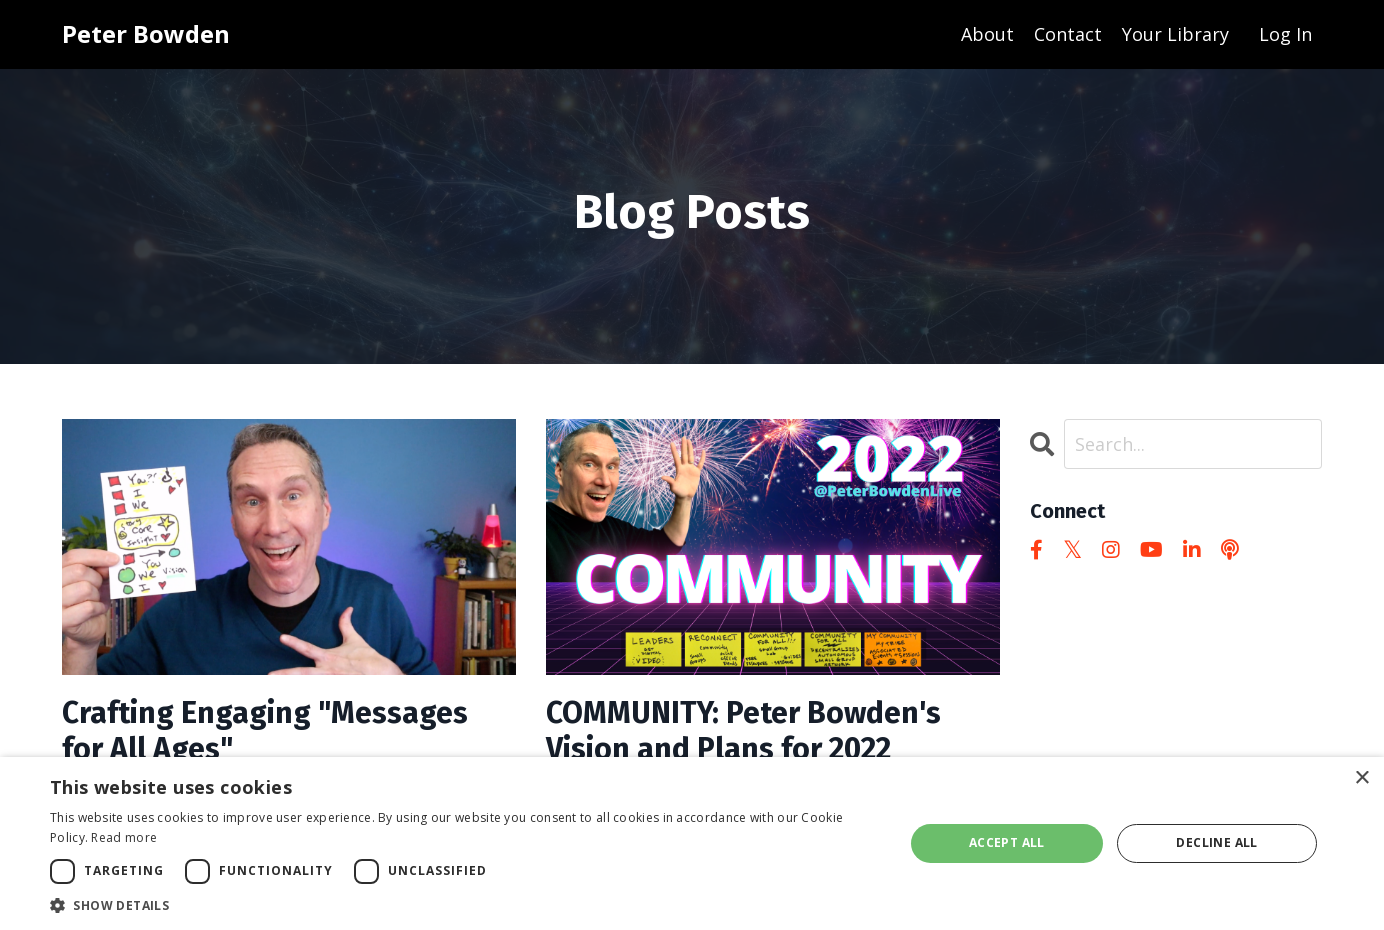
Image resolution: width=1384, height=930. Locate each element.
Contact (1068, 34)
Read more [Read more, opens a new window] (124, 837)
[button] (464, 905)
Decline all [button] (1216, 842)
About (987, 34)
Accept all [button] (1007, 842)
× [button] (1361, 778)
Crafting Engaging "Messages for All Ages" (265, 731)
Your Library (1175, 34)
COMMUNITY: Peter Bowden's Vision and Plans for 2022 (743, 731)
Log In (1285, 34)
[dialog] (692, 843)
